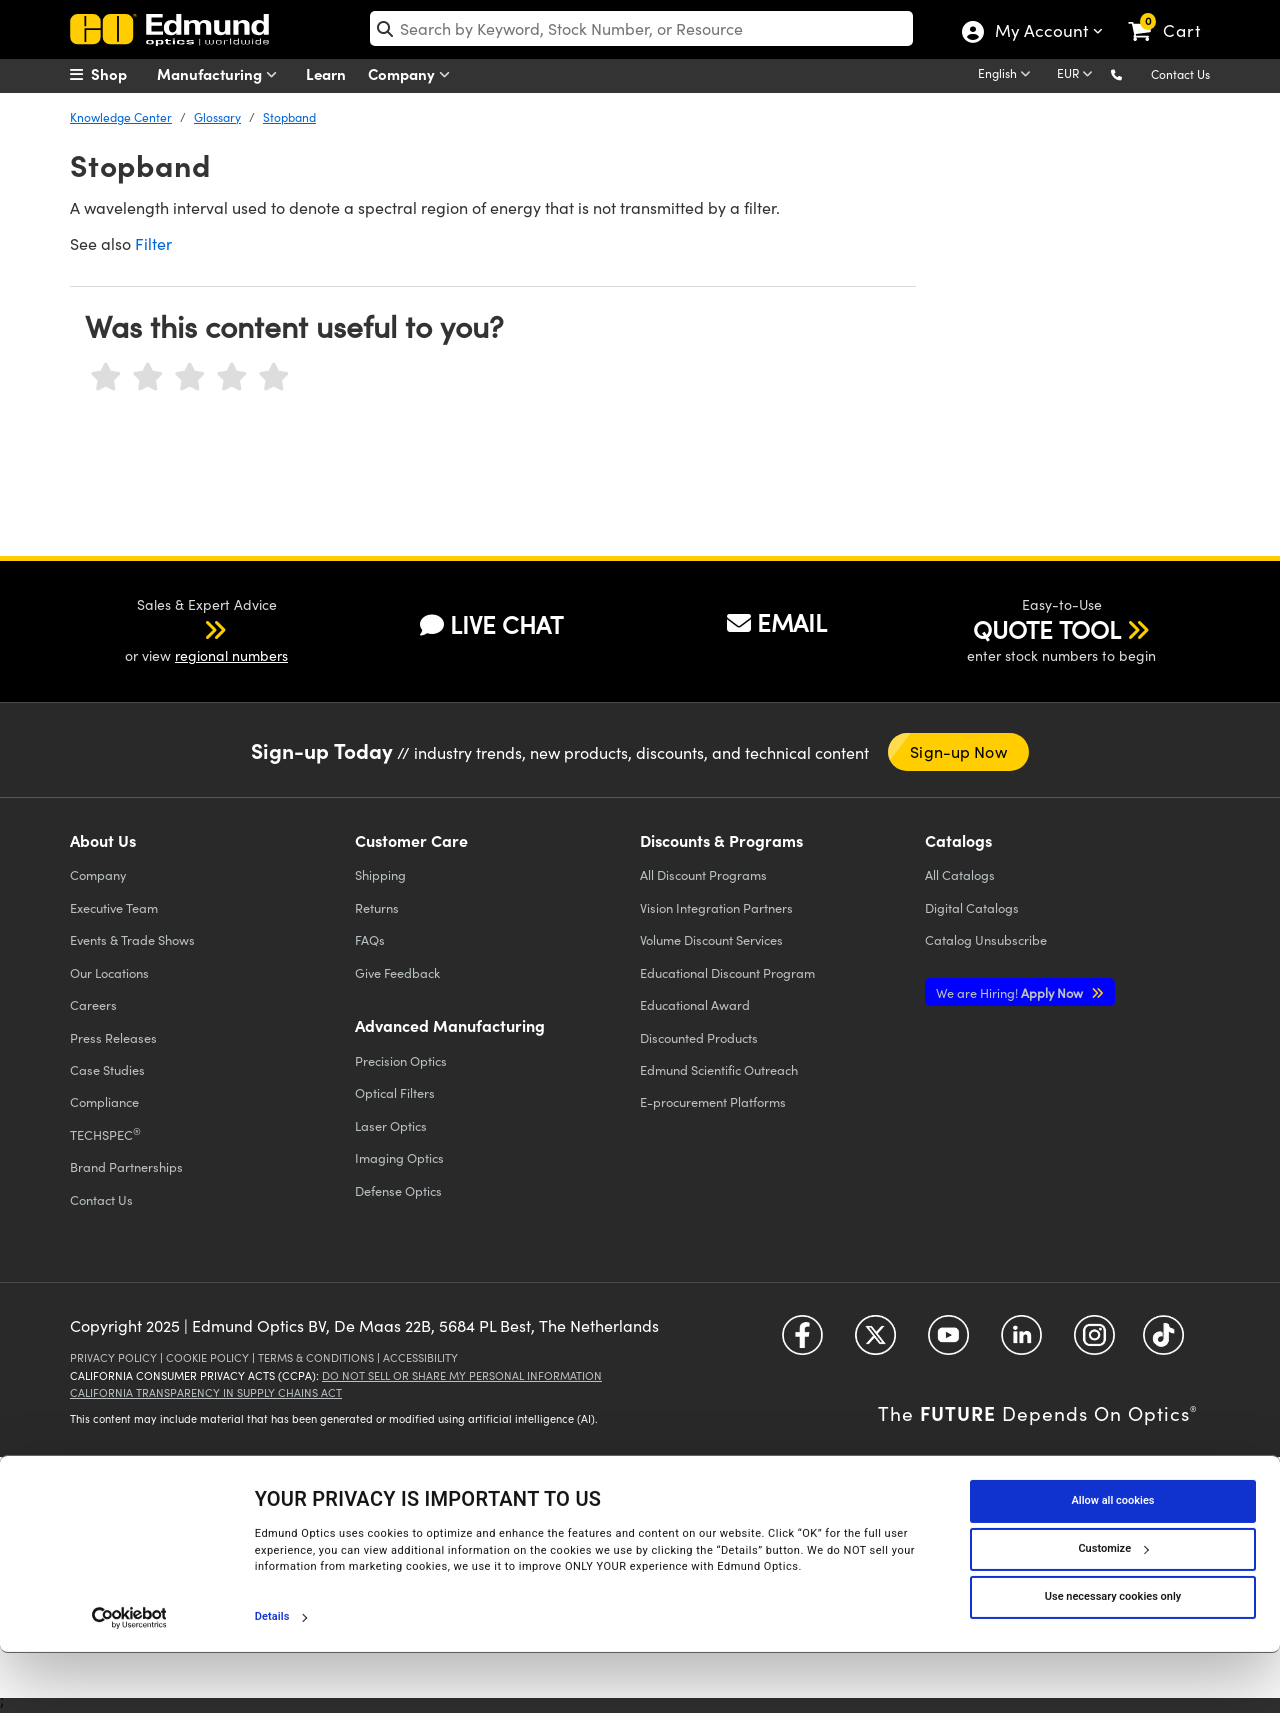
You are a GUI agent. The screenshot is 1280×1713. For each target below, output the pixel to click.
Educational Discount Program (727, 972)
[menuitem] (120, 74)
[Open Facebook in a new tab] (802, 1342)
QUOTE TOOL (1047, 629)
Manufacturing (221, 74)
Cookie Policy (207, 1357)
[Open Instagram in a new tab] (1094, 1342)
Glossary (217, 117)
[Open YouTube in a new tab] (948, 1342)
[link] (1173, 15)
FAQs (370, 939)
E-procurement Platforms (713, 1101)
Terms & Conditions (316, 1357)
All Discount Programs (703, 874)
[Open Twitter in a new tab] (875, 1342)
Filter (153, 243)
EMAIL (777, 622)
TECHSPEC (105, 1134)
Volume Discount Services (711, 939)
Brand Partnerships (126, 1166)
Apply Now (1011, 992)
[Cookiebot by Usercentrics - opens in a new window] (129, 1677)
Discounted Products (699, 1037)
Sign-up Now (958, 751)
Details (272, 1676)
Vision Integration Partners (716, 907)
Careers (93, 1004)
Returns (377, 907)
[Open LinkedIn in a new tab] (1021, 1342)
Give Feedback (397, 972)
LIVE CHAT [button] (491, 624)
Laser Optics (391, 1125)
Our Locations (109, 972)
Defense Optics (398, 1190)
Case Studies (107, 1069)
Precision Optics (401, 1060)
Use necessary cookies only (1113, 1656)
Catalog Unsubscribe (986, 939)
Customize (1113, 1608)
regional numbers (231, 655)
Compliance (104, 1101)
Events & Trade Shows (132, 939)
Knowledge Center (121, 117)
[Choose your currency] (1078, 75)
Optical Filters (395, 1092)
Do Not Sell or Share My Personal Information (462, 1375)
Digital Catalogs (972, 907)
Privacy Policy (113, 1357)
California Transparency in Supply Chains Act (206, 1392)
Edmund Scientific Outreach (719, 1069)
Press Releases (113, 1037)
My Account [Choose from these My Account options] (1040, 33)
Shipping (380, 874)
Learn (326, 73)
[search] (641, 28)
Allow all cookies (1113, 1560)
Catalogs (960, 874)
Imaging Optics (399, 1157)
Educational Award (695, 1004)
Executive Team (114, 907)
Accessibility (420, 1357)
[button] (1132, 73)
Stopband (289, 117)
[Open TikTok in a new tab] (1163, 1342)
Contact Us (1180, 74)
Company (413, 74)
